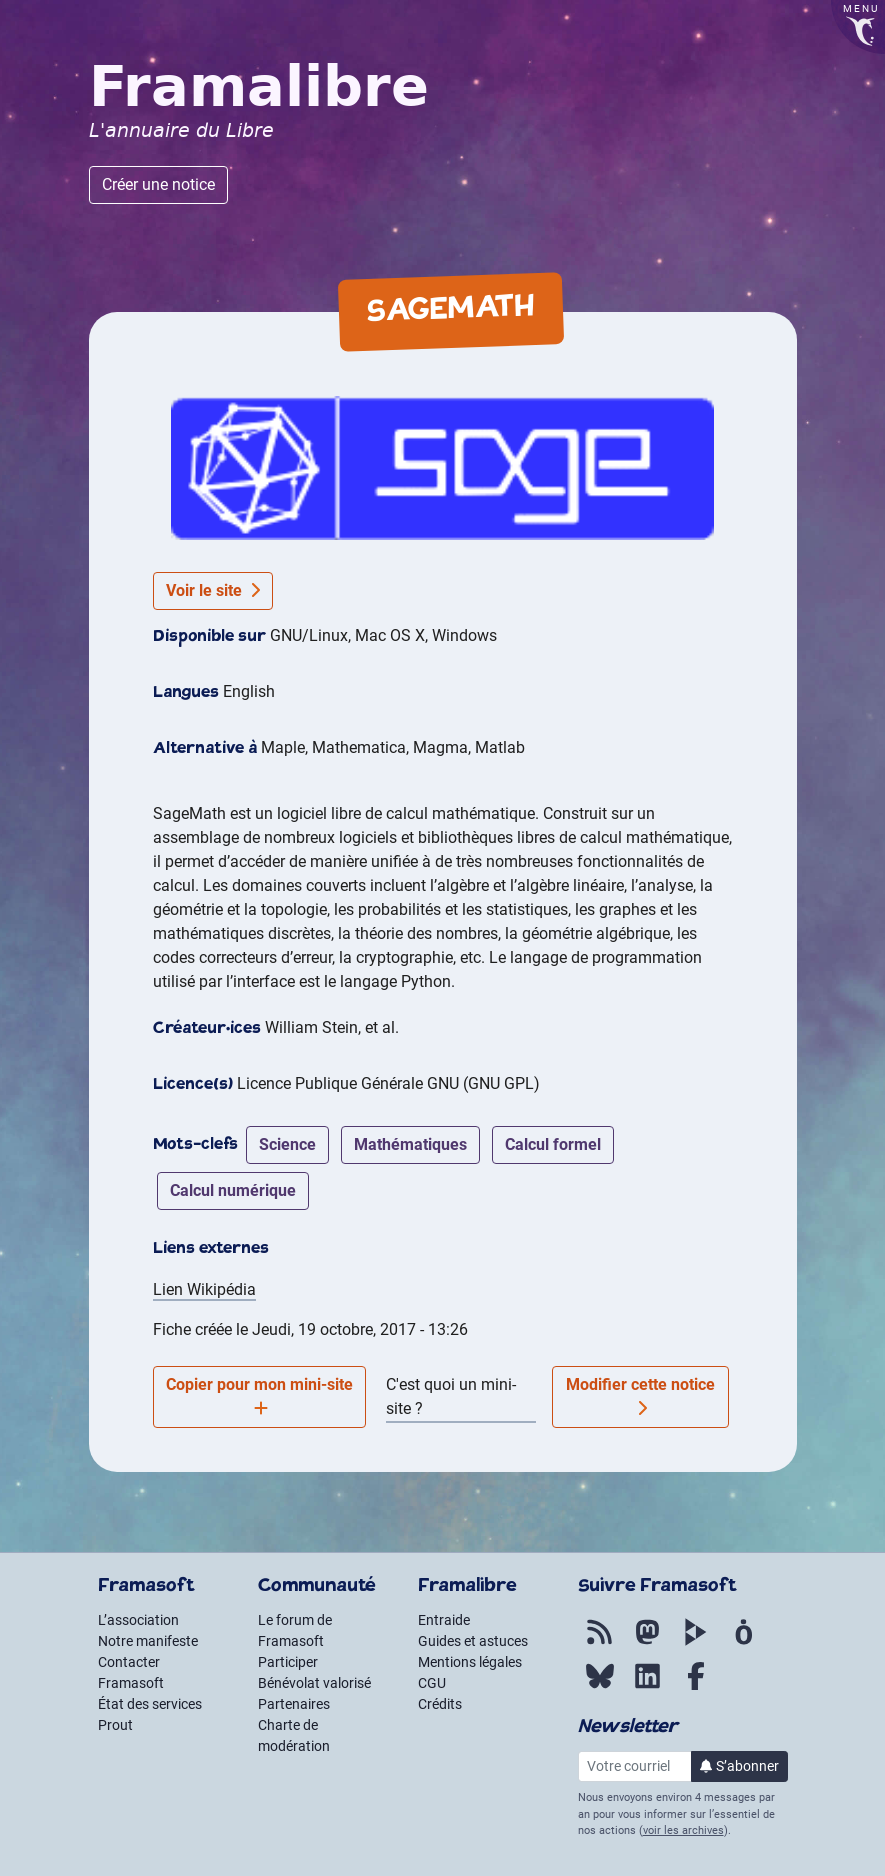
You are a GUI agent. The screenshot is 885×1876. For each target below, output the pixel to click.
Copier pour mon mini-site (259, 1395)
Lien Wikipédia (204, 1289)
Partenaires (294, 1704)
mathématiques (410, 1144)
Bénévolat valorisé (314, 1683)
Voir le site (213, 590)
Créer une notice (158, 184)
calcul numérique (233, 1190)
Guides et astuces (473, 1641)
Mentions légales (470, 1662)
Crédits (440, 1704)
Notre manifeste (148, 1641)
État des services (150, 1704)
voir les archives (683, 1830)
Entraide (444, 1620)
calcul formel (553, 1144)
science (287, 1144)
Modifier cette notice (640, 1395)
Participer (288, 1662)
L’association (138, 1620)
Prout (115, 1725)
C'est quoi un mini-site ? (451, 1396)
